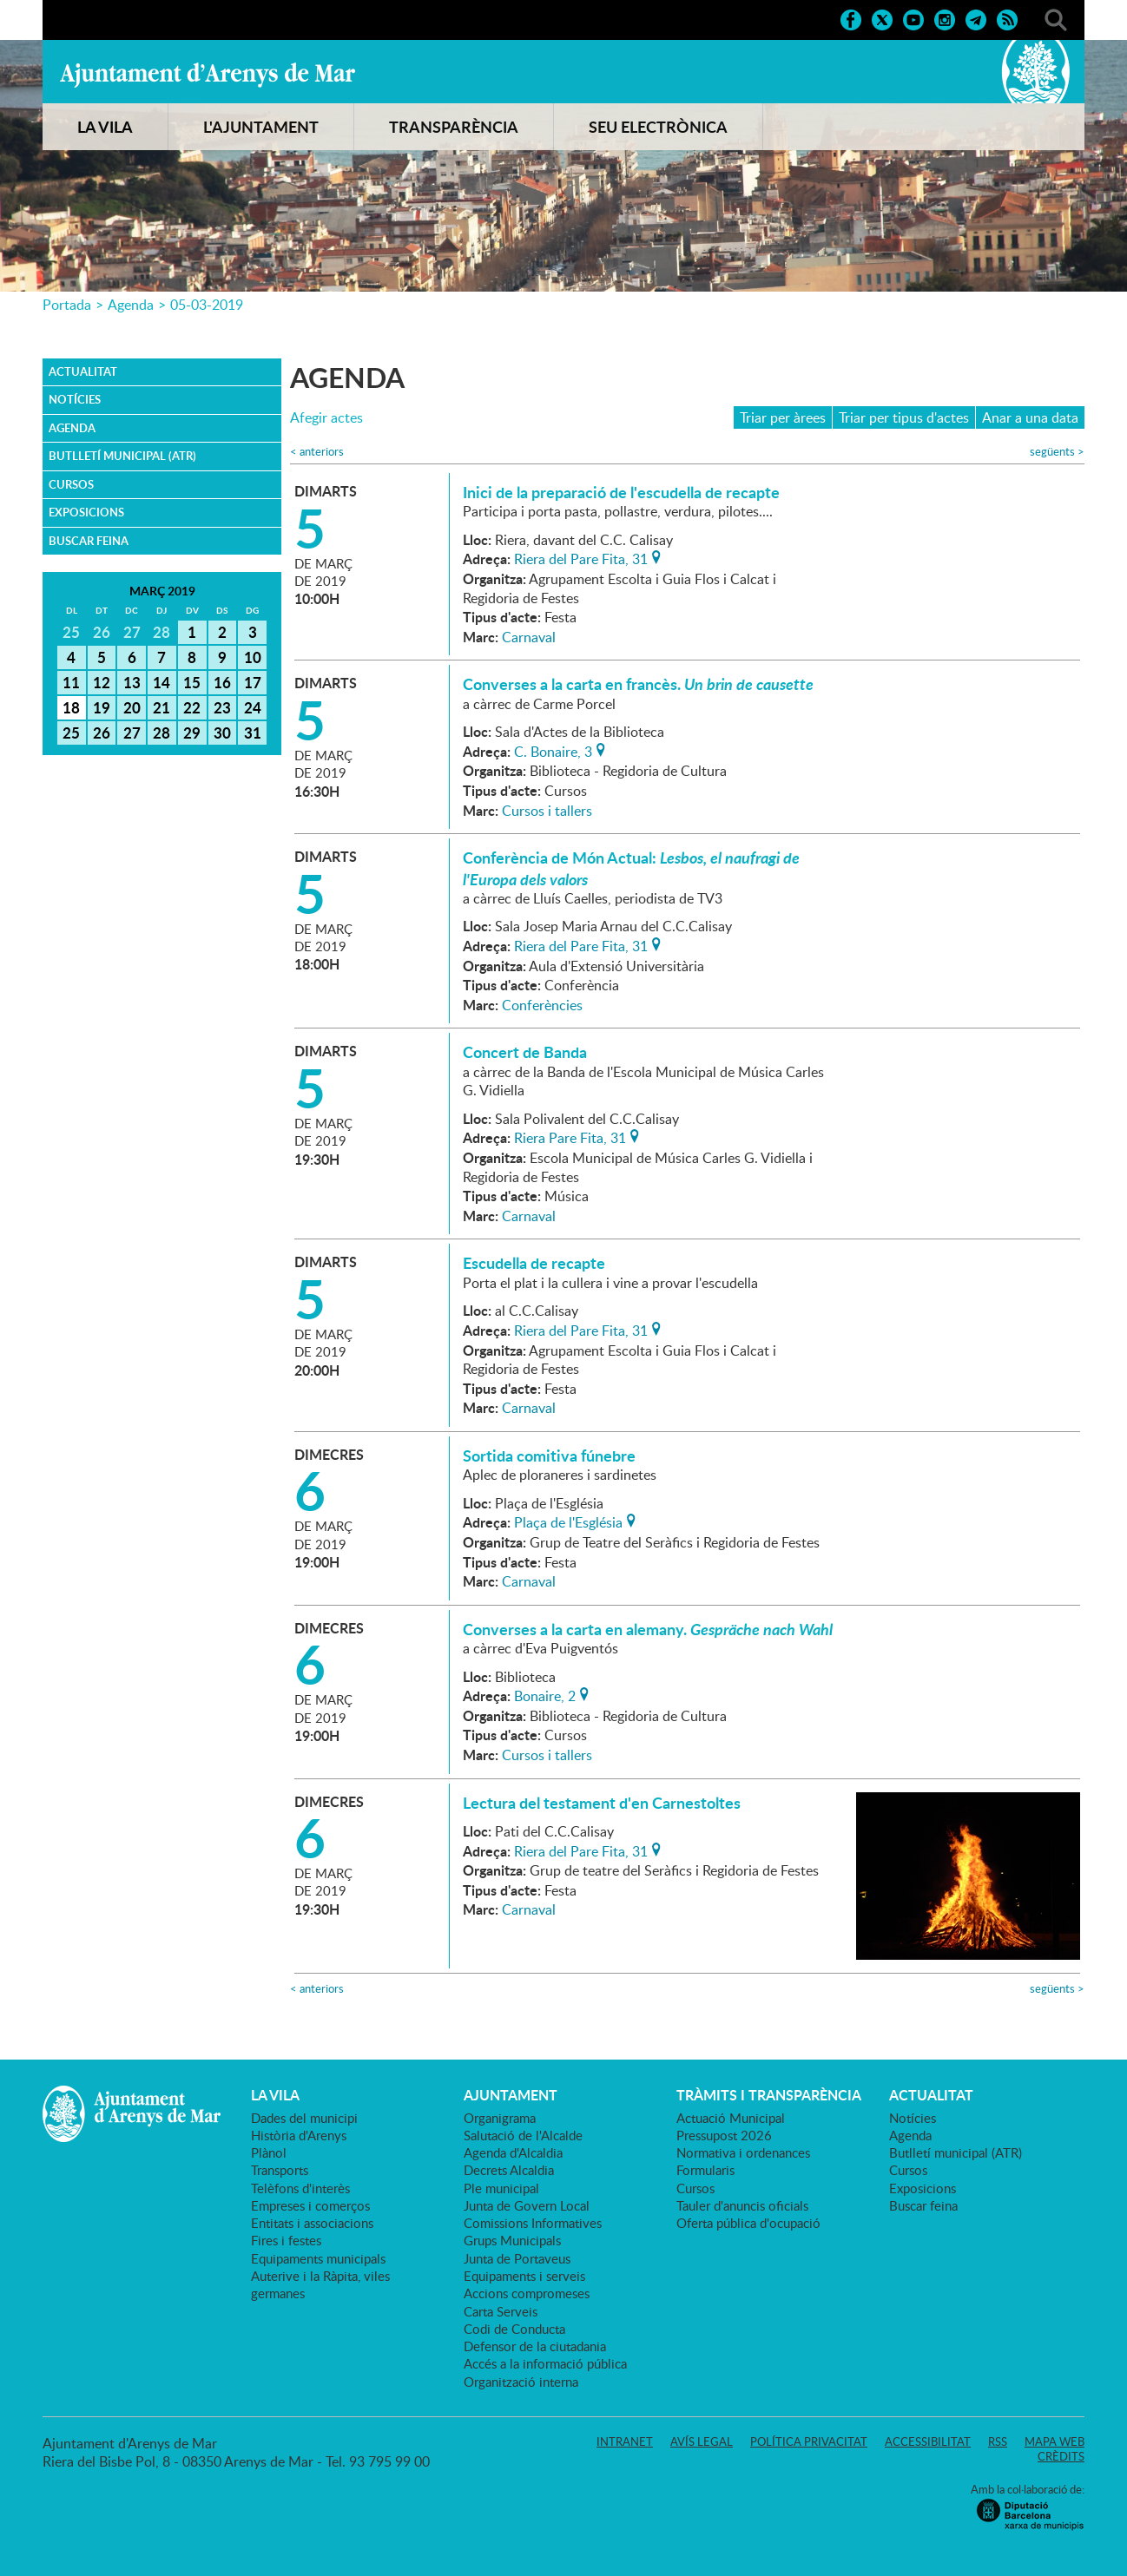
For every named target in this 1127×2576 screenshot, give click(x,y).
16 (222, 682)
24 (252, 707)
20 (132, 707)
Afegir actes (326, 418)
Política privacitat (808, 2441)
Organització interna (521, 2381)
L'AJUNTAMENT (261, 126)
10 (252, 657)
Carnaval (529, 637)
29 (192, 732)
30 (222, 732)
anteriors (317, 451)
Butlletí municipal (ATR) (122, 455)
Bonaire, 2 (545, 1694)
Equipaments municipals (318, 2258)
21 (161, 707)
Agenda (131, 304)
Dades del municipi (304, 2117)
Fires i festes (286, 2240)
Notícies (75, 399)
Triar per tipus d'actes (904, 417)
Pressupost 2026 (724, 2135)
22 (192, 707)
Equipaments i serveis (524, 2275)
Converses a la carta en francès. (638, 684)
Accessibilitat (928, 2441)
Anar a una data (1030, 417)
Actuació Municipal (730, 2117)
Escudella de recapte (534, 1263)
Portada (67, 304)
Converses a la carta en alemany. (648, 1629)
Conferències (542, 1005)
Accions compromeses (527, 2293)
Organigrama (500, 2117)
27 (132, 732)
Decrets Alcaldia (509, 2169)
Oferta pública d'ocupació (748, 2222)
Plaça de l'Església (568, 1521)
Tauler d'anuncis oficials (742, 2205)
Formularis (705, 2169)
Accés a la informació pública (545, 2363)
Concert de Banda (525, 1052)
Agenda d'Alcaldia (513, 2152)
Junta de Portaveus (517, 2258)
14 (161, 682)
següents (1057, 451)
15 (192, 682)
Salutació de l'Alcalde (523, 2135)
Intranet (624, 2441)
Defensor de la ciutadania (535, 2346)
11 (71, 682)
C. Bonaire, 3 (553, 750)
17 (252, 682)
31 (252, 732)
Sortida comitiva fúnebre (549, 1455)
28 (161, 732)
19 (101, 707)
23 (222, 707)
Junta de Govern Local (527, 2205)
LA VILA (105, 126)
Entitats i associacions (312, 2222)
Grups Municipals (512, 2240)
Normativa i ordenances (743, 2152)
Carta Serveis (500, 2311)
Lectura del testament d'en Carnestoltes (602, 1802)
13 (132, 682)
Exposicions (86, 512)
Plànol (269, 2152)
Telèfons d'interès (300, 2188)
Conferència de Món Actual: (631, 868)
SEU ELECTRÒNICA (658, 126)
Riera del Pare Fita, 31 (581, 557)
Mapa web (1054, 2441)
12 (101, 682)
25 (71, 732)
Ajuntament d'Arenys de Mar (207, 75)
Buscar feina (89, 541)
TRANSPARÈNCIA (453, 126)
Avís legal (701, 2441)
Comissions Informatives (533, 2222)
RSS (997, 2441)
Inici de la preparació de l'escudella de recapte (621, 492)
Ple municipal (501, 2188)
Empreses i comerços (310, 2205)
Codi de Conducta (514, 2328)
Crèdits (1061, 2456)
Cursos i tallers (547, 810)
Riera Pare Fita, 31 (570, 1136)
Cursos (71, 484)
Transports (279, 2169)
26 (101, 732)
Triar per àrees (783, 417)
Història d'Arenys (298, 2135)
